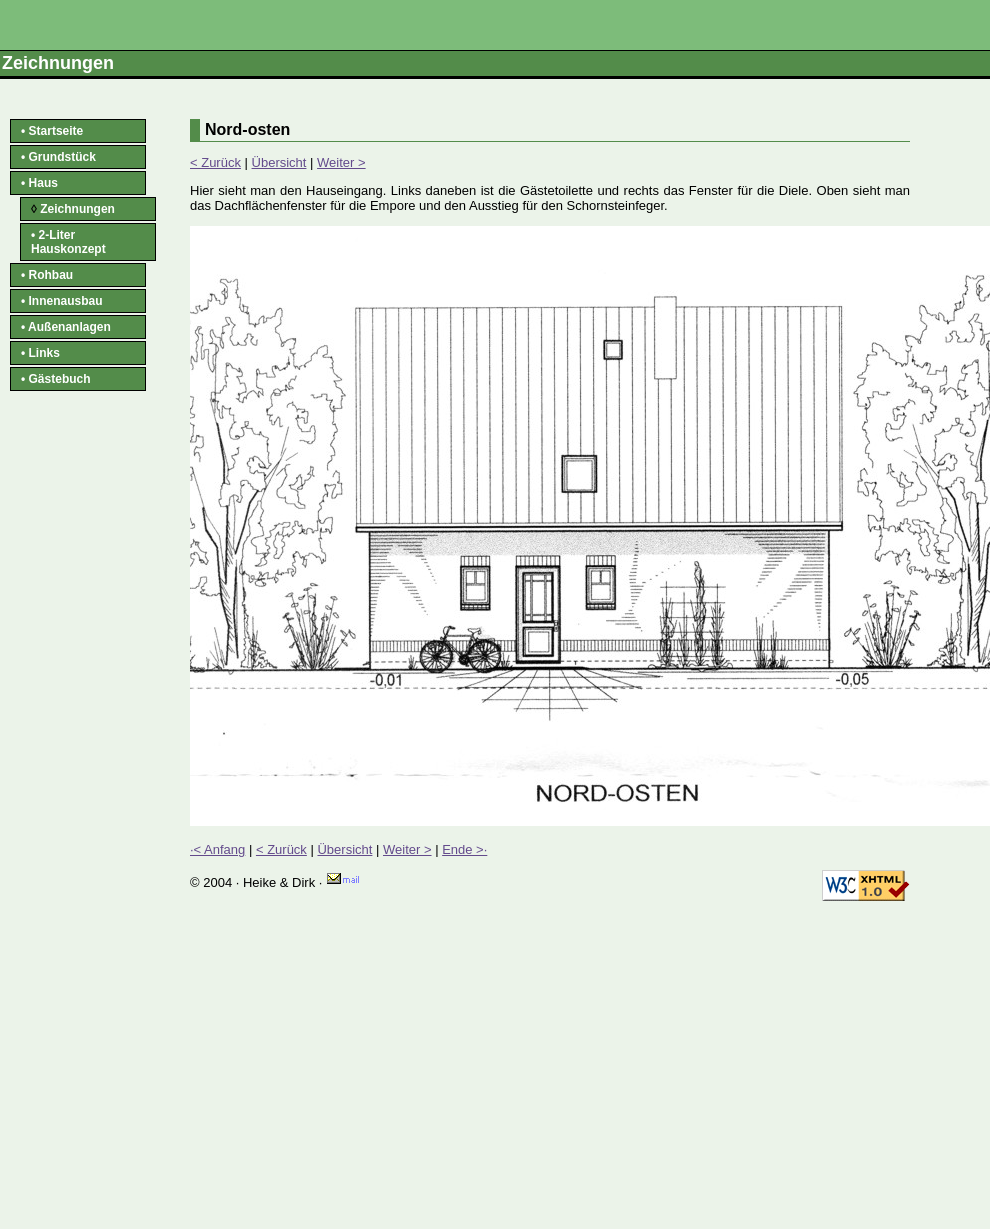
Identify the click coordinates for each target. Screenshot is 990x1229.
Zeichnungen (73, 209)
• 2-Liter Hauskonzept (68, 242)
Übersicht (279, 162)
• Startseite (52, 131)
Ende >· (464, 849)
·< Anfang (217, 849)
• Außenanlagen (66, 327)
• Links (40, 353)
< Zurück (215, 162)
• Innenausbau (62, 301)
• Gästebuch (56, 379)
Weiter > (341, 162)
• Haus (39, 183)
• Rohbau (47, 275)
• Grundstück (58, 157)
